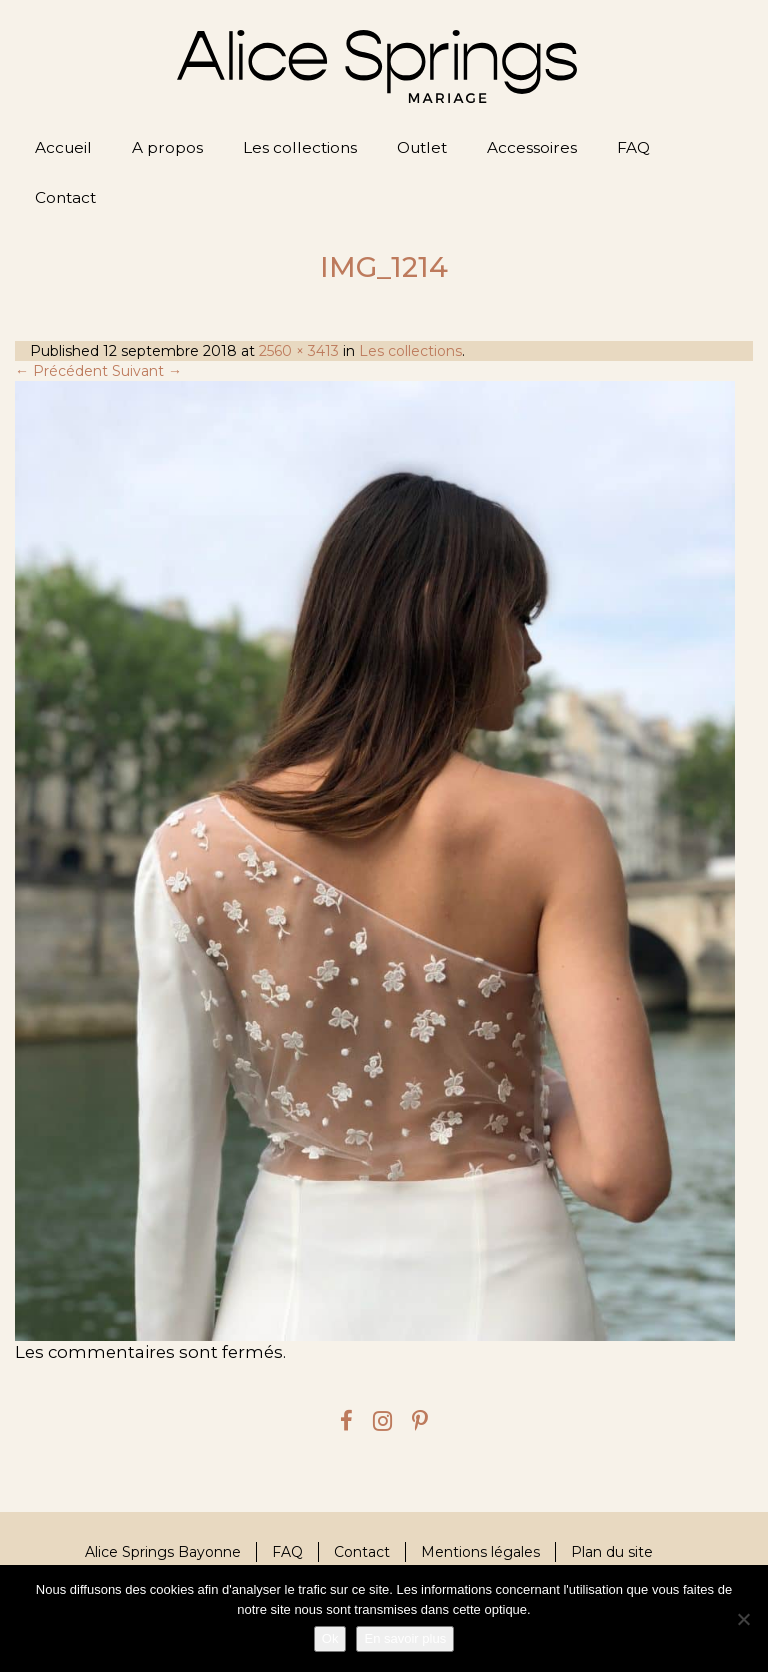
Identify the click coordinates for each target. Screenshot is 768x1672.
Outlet (422, 147)
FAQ (633, 147)
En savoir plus (405, 1638)
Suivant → (147, 371)
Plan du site (612, 1552)
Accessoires (532, 147)
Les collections (300, 147)
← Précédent (61, 371)
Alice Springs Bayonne (163, 1552)
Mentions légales (480, 1552)
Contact (65, 197)
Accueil (63, 147)
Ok (330, 1638)
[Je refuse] (743, 1619)
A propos (167, 147)
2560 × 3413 (299, 351)
